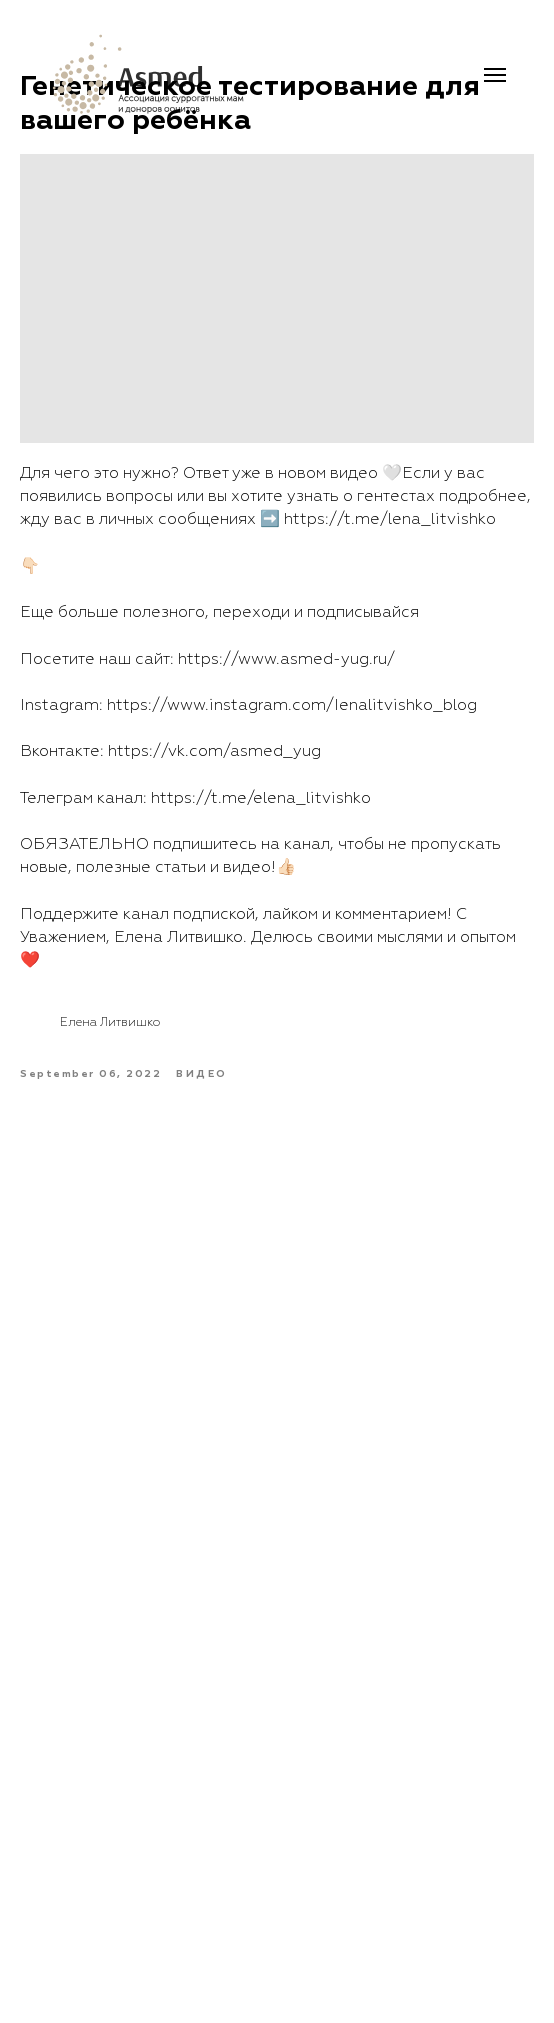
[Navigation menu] (495, 75)
